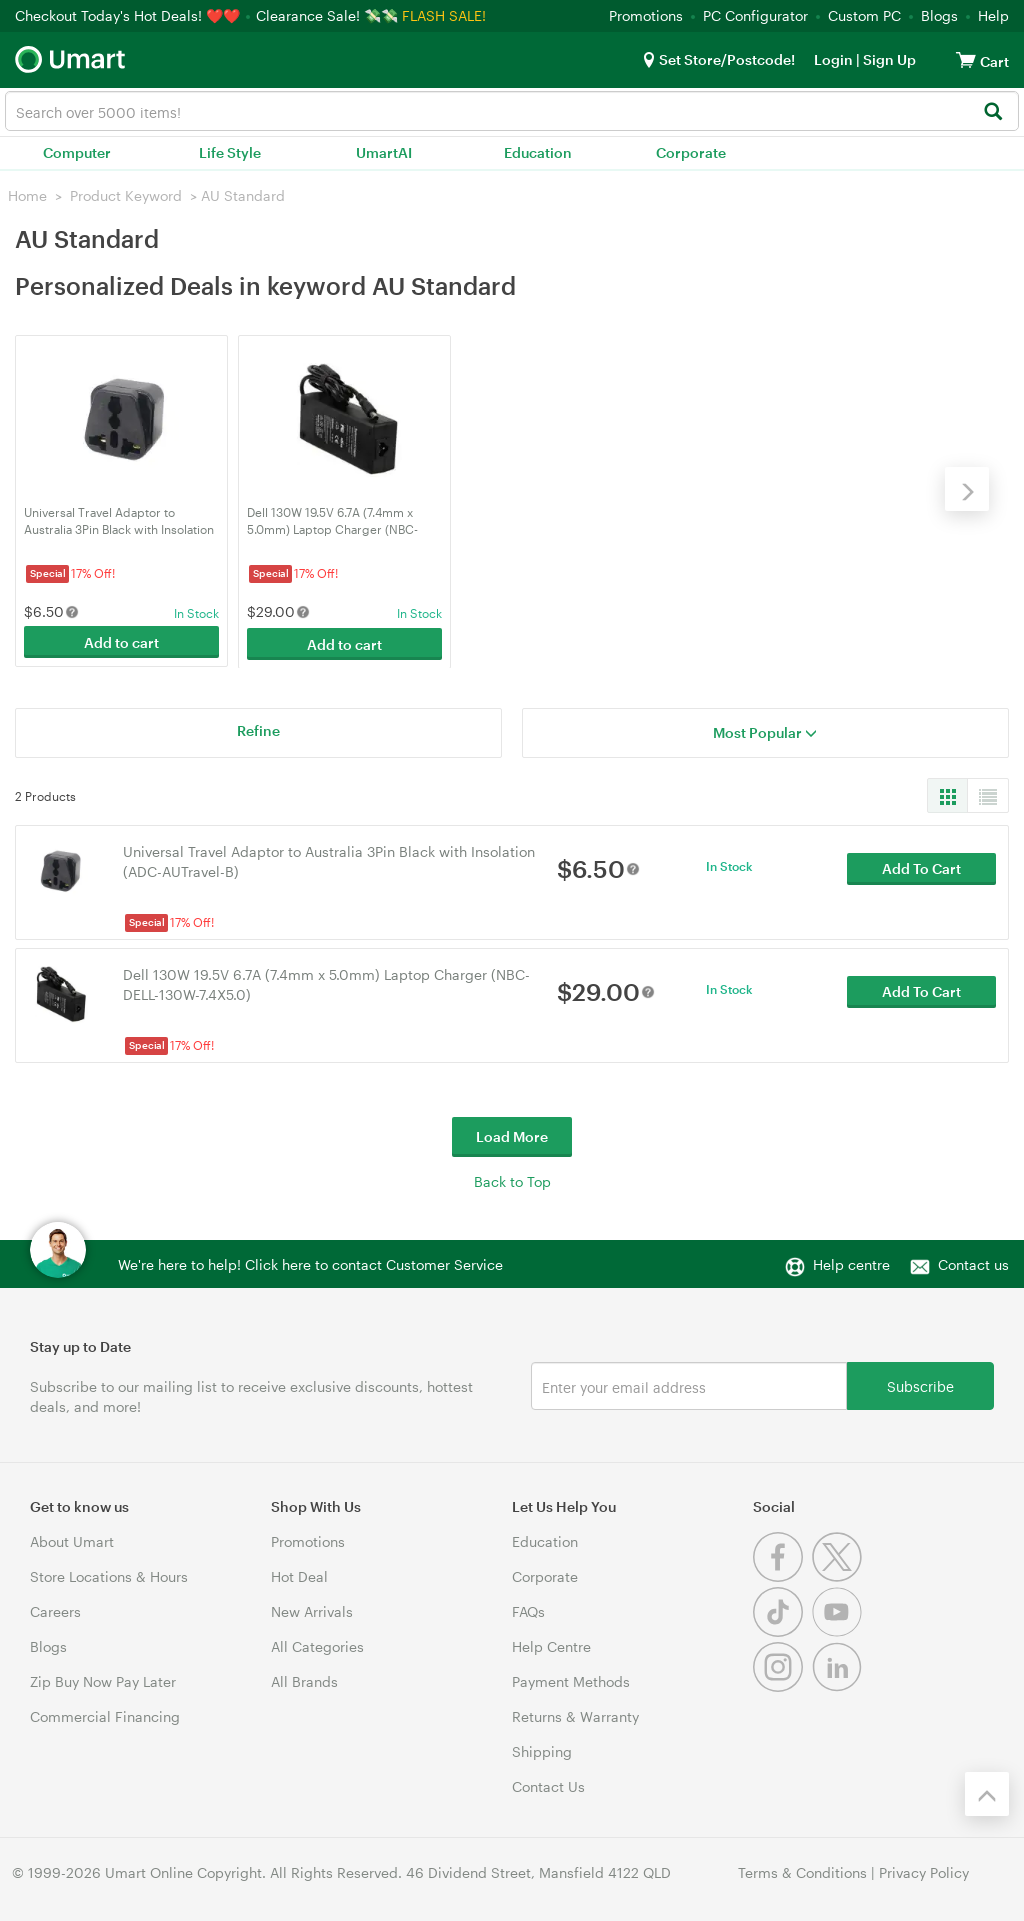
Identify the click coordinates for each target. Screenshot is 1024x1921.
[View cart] (966, 59)
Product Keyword (126, 195)
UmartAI (384, 152)
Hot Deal (299, 1574)
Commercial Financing (105, 1714)
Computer (77, 152)
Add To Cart (921, 868)
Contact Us (548, 1784)
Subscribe (920, 1383)
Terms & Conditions (802, 1870)
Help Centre (551, 1644)
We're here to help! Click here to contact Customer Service (310, 1262)
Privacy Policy (924, 1870)
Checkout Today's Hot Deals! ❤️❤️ (129, 15)
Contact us (973, 1262)
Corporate (691, 152)
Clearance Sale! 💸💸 (327, 15)
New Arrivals (312, 1609)
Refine (258, 728)
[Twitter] (839, 1574)
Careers (55, 1609)
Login (833, 59)
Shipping (542, 1749)
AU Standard (243, 195)
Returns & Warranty (575, 1714)
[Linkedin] (839, 1684)
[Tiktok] (782, 1629)
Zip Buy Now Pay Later (103, 1679)
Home (27, 195)
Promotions (646, 15)
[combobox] (512, 111)
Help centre (851, 1262)
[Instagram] (782, 1684)
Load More (512, 1134)
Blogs (939, 15)
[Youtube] (839, 1629)
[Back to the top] (987, 1792)
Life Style (230, 152)
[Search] (992, 112)
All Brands (304, 1679)
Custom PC (864, 15)
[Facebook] (782, 1574)
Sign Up (888, 59)
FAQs (528, 1609)
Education (538, 152)
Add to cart (121, 641)
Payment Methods (571, 1679)
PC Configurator (755, 15)
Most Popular (765, 730)
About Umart (72, 1539)
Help (993, 15)
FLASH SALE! (444, 15)
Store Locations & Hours (109, 1574)
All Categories (317, 1644)
